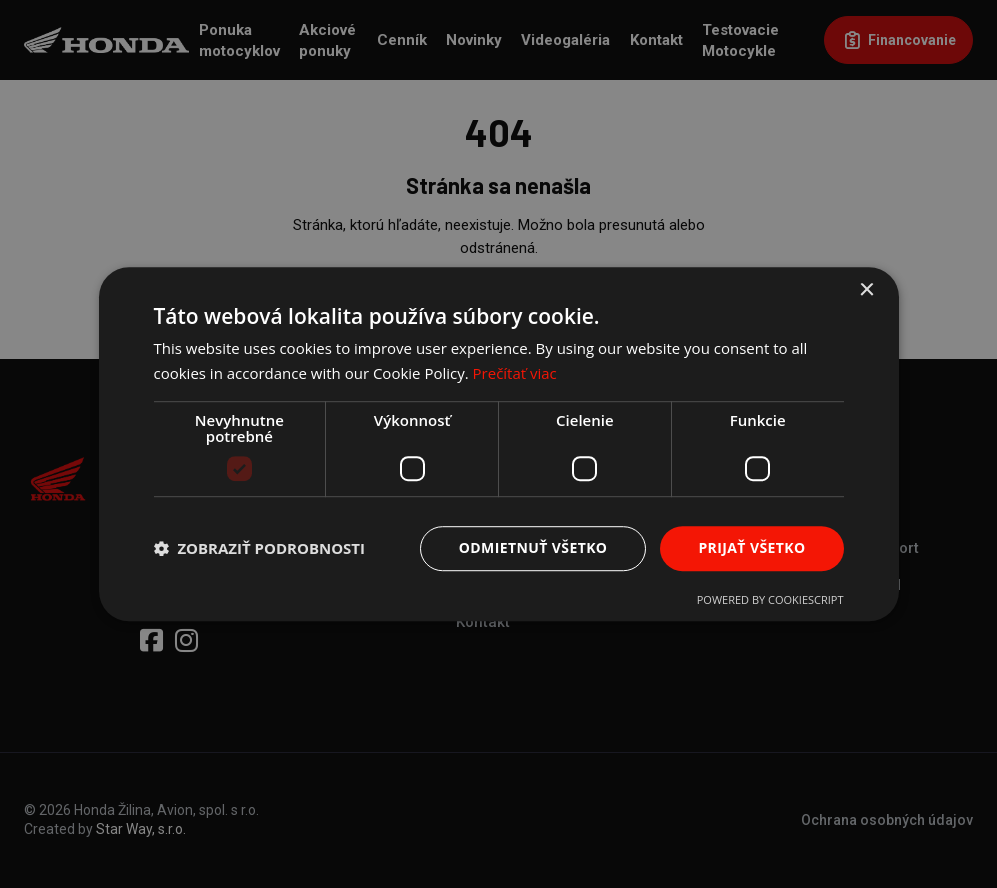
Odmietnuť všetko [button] (533, 547)
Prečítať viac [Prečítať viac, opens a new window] (515, 373)
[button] (260, 548)
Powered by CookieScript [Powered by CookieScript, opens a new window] (770, 599)
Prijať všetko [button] (751, 547)
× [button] (866, 290)
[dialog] (498, 444)
